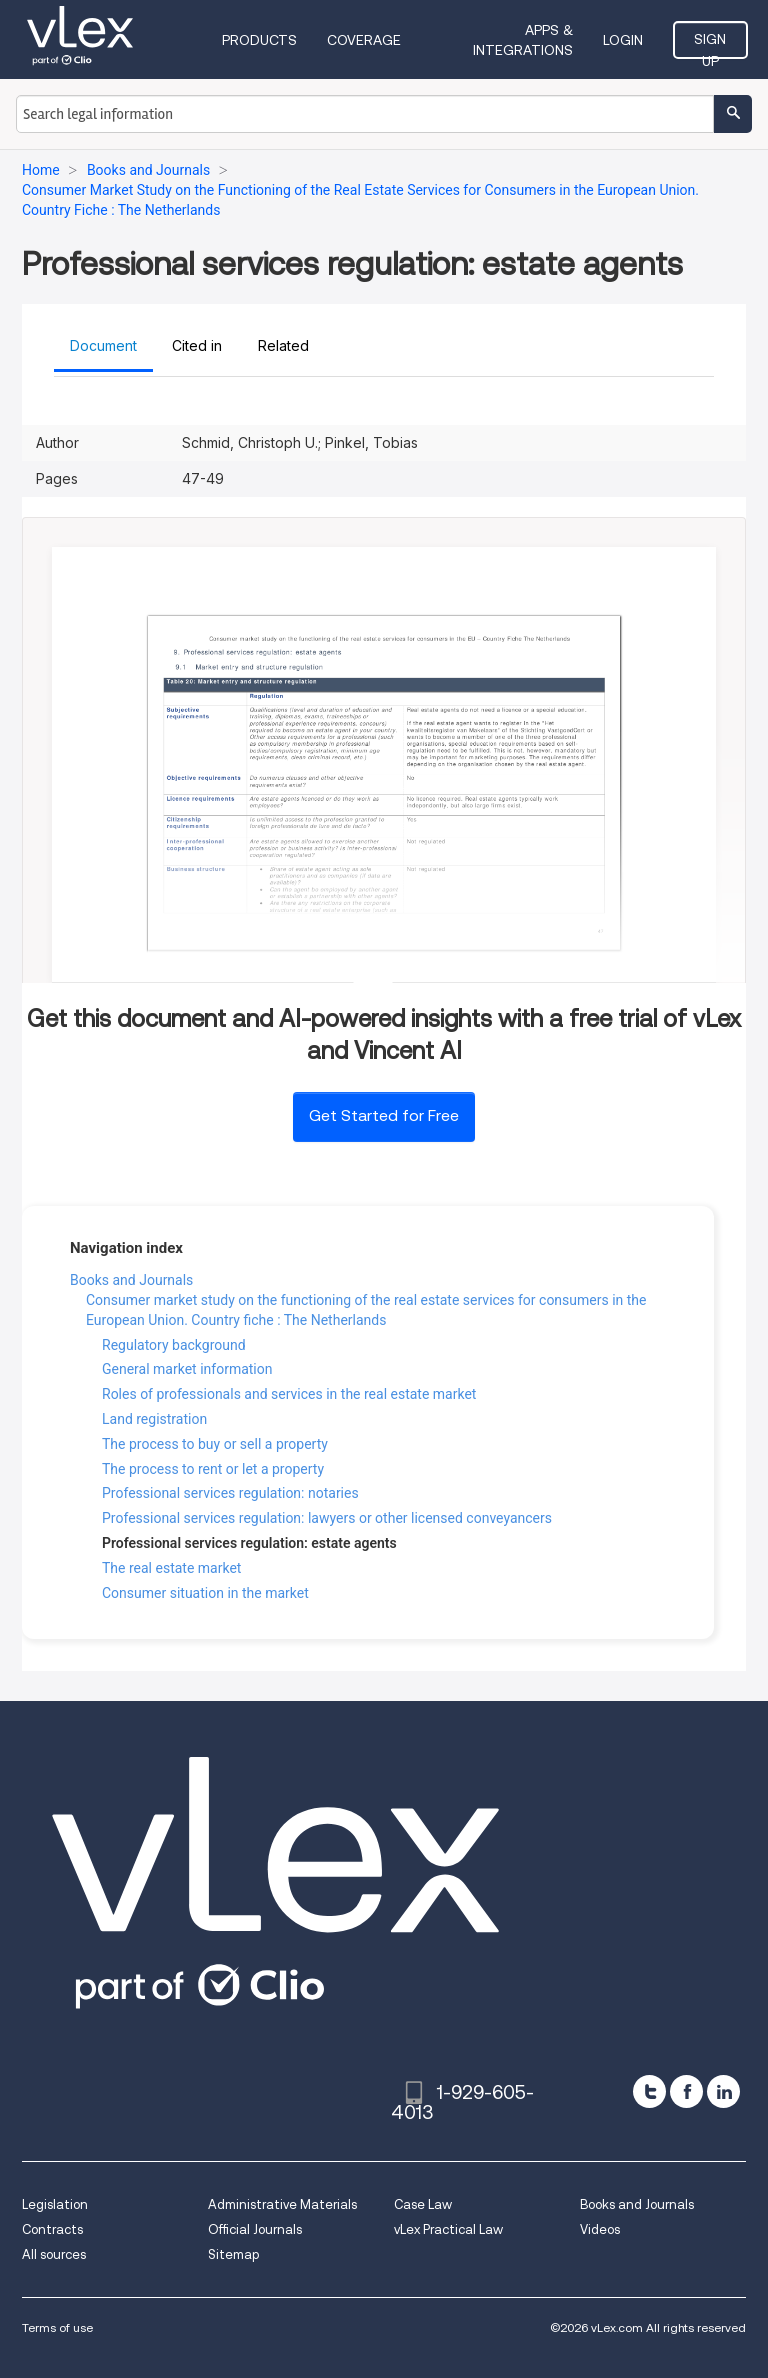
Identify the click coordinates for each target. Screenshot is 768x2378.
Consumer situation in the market (205, 1593)
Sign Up (710, 45)
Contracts (52, 2229)
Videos (600, 2229)
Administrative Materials (282, 2204)
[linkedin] (723, 2091)
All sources (54, 2254)
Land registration (154, 1419)
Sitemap (233, 2254)
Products (259, 40)
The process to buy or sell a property (215, 1444)
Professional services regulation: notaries (230, 1493)
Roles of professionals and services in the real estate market (289, 1394)
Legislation (55, 2204)
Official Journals (255, 2229)
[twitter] (649, 2091)
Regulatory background (174, 1345)
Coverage (364, 40)
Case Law (423, 2204)
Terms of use (57, 2327)
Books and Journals (131, 1280)
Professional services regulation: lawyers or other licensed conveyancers (327, 1518)
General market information (187, 1369)
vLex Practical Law (448, 2229)
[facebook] (686, 2091)
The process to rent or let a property (213, 1469)
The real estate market (171, 1568)
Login (623, 40)
